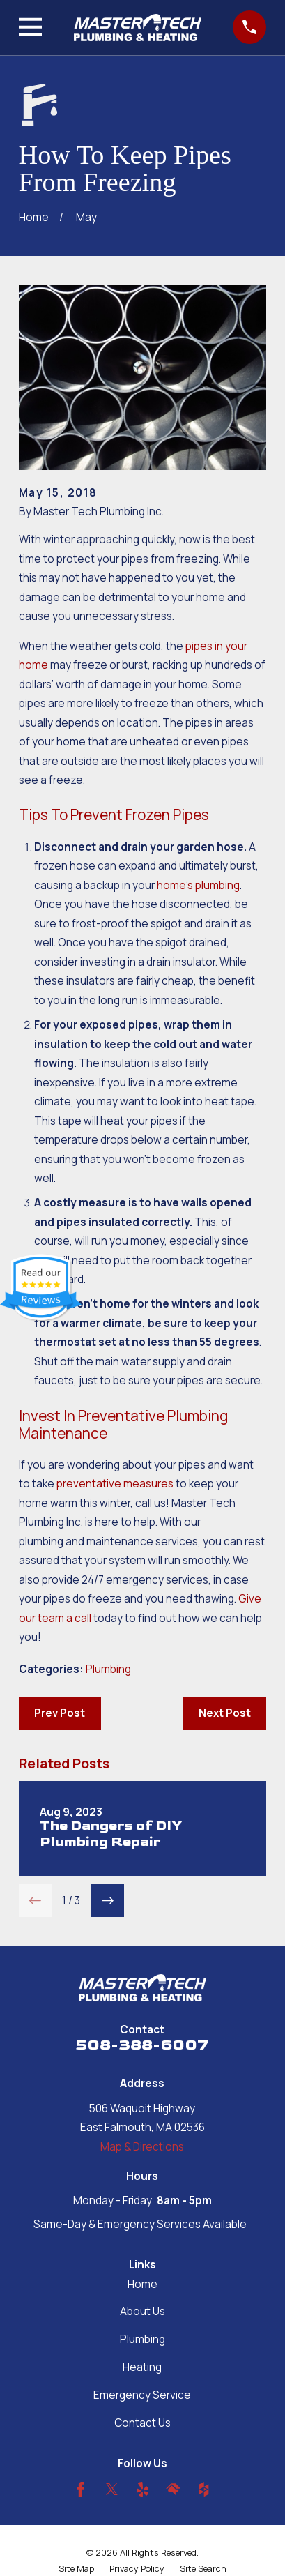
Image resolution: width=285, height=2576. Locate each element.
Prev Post (59, 1713)
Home (142, 2284)
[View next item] (107, 1900)
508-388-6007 (142, 2044)
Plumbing (108, 1669)
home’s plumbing (198, 885)
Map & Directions (142, 2146)
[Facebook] (80, 2489)
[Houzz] (204, 2489)
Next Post (225, 1713)
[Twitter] (112, 2489)
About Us (142, 2311)
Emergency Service (142, 2395)
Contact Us (142, 2423)
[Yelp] (142, 2489)
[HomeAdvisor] (173, 2489)
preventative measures (115, 1483)
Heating (142, 2367)
